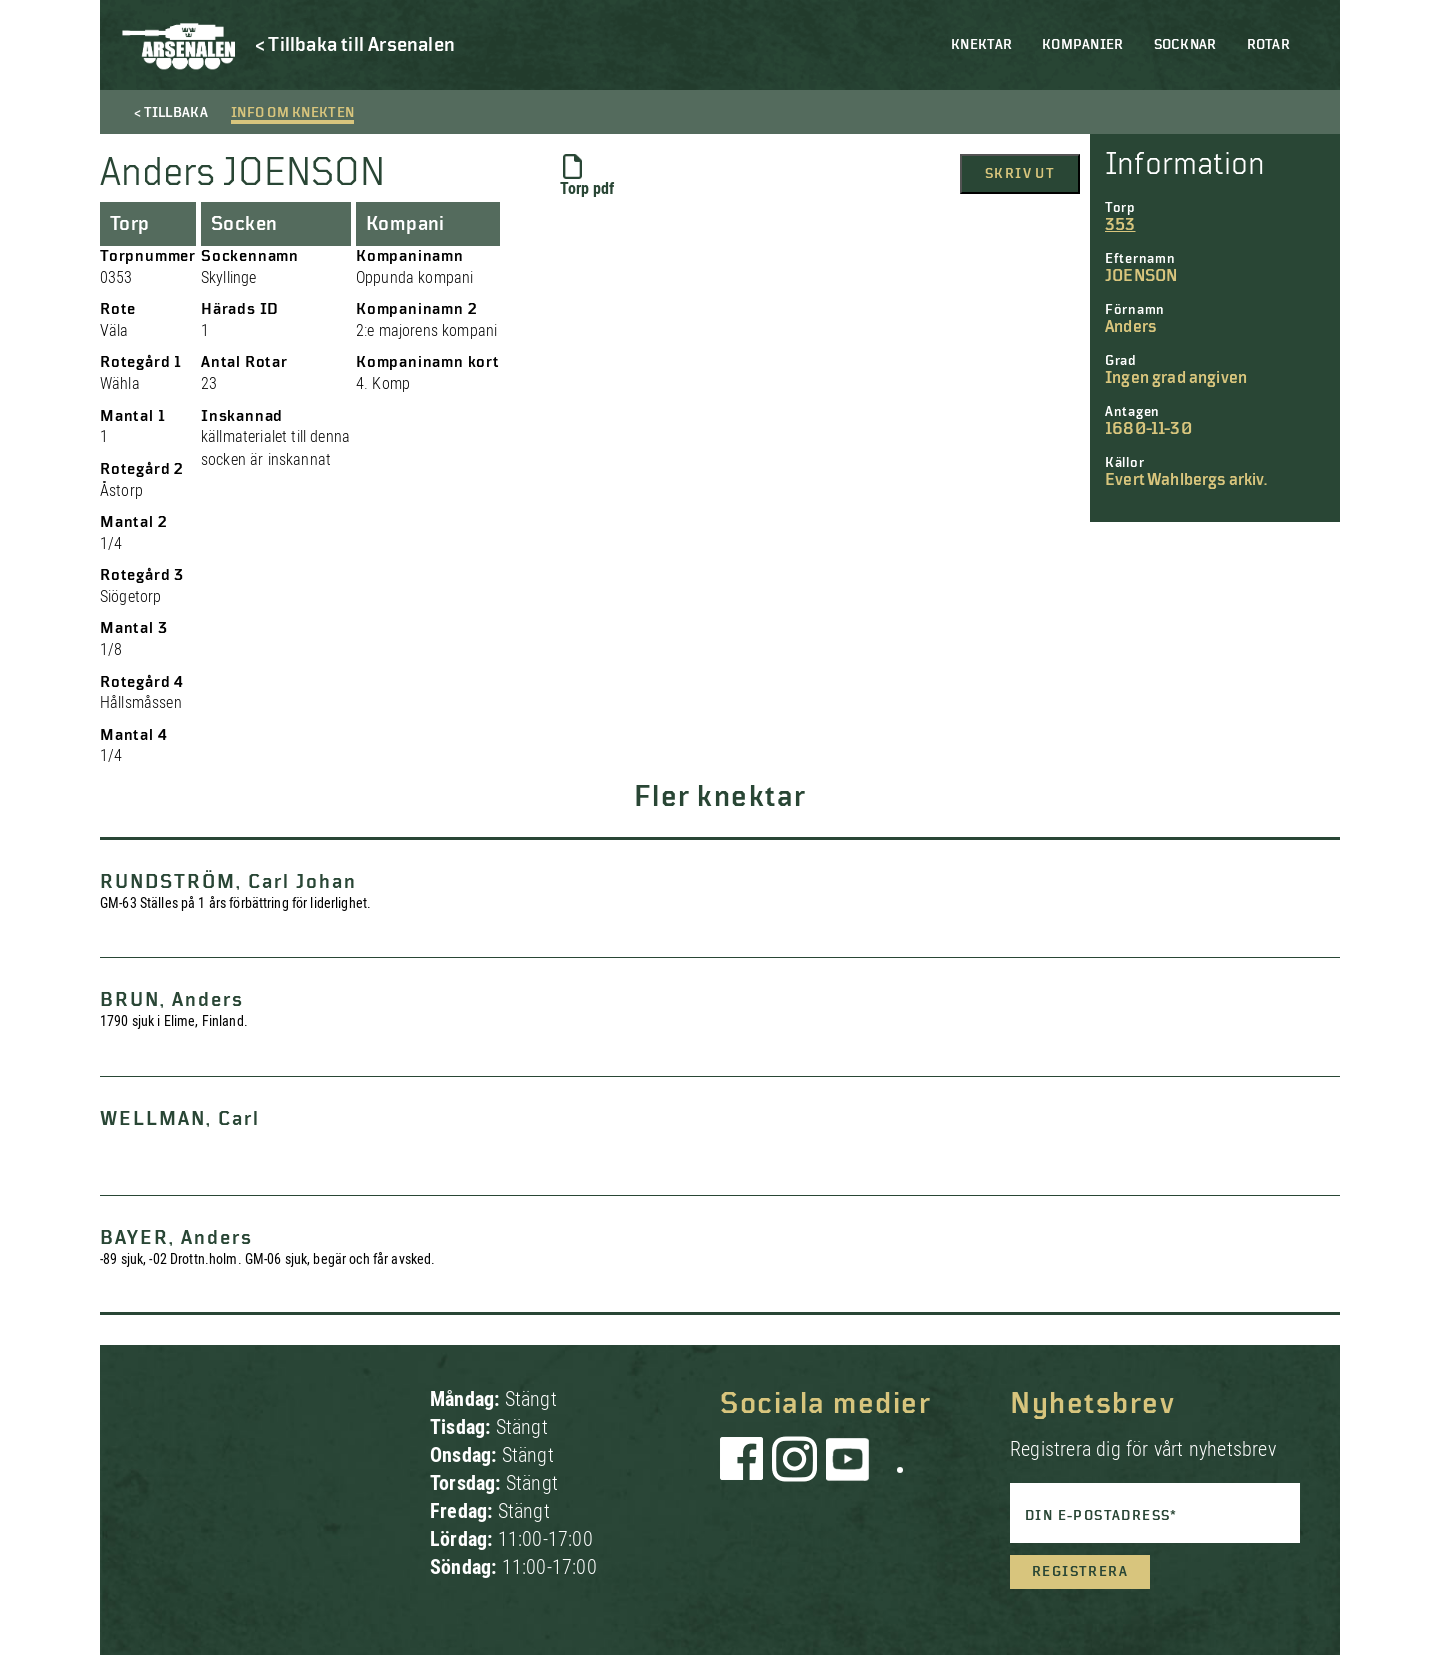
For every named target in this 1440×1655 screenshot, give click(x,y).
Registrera (1080, 1572)
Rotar (1268, 45)
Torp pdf (587, 176)
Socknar (1185, 45)
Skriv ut (1020, 174)
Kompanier (1083, 45)
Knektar (981, 45)
